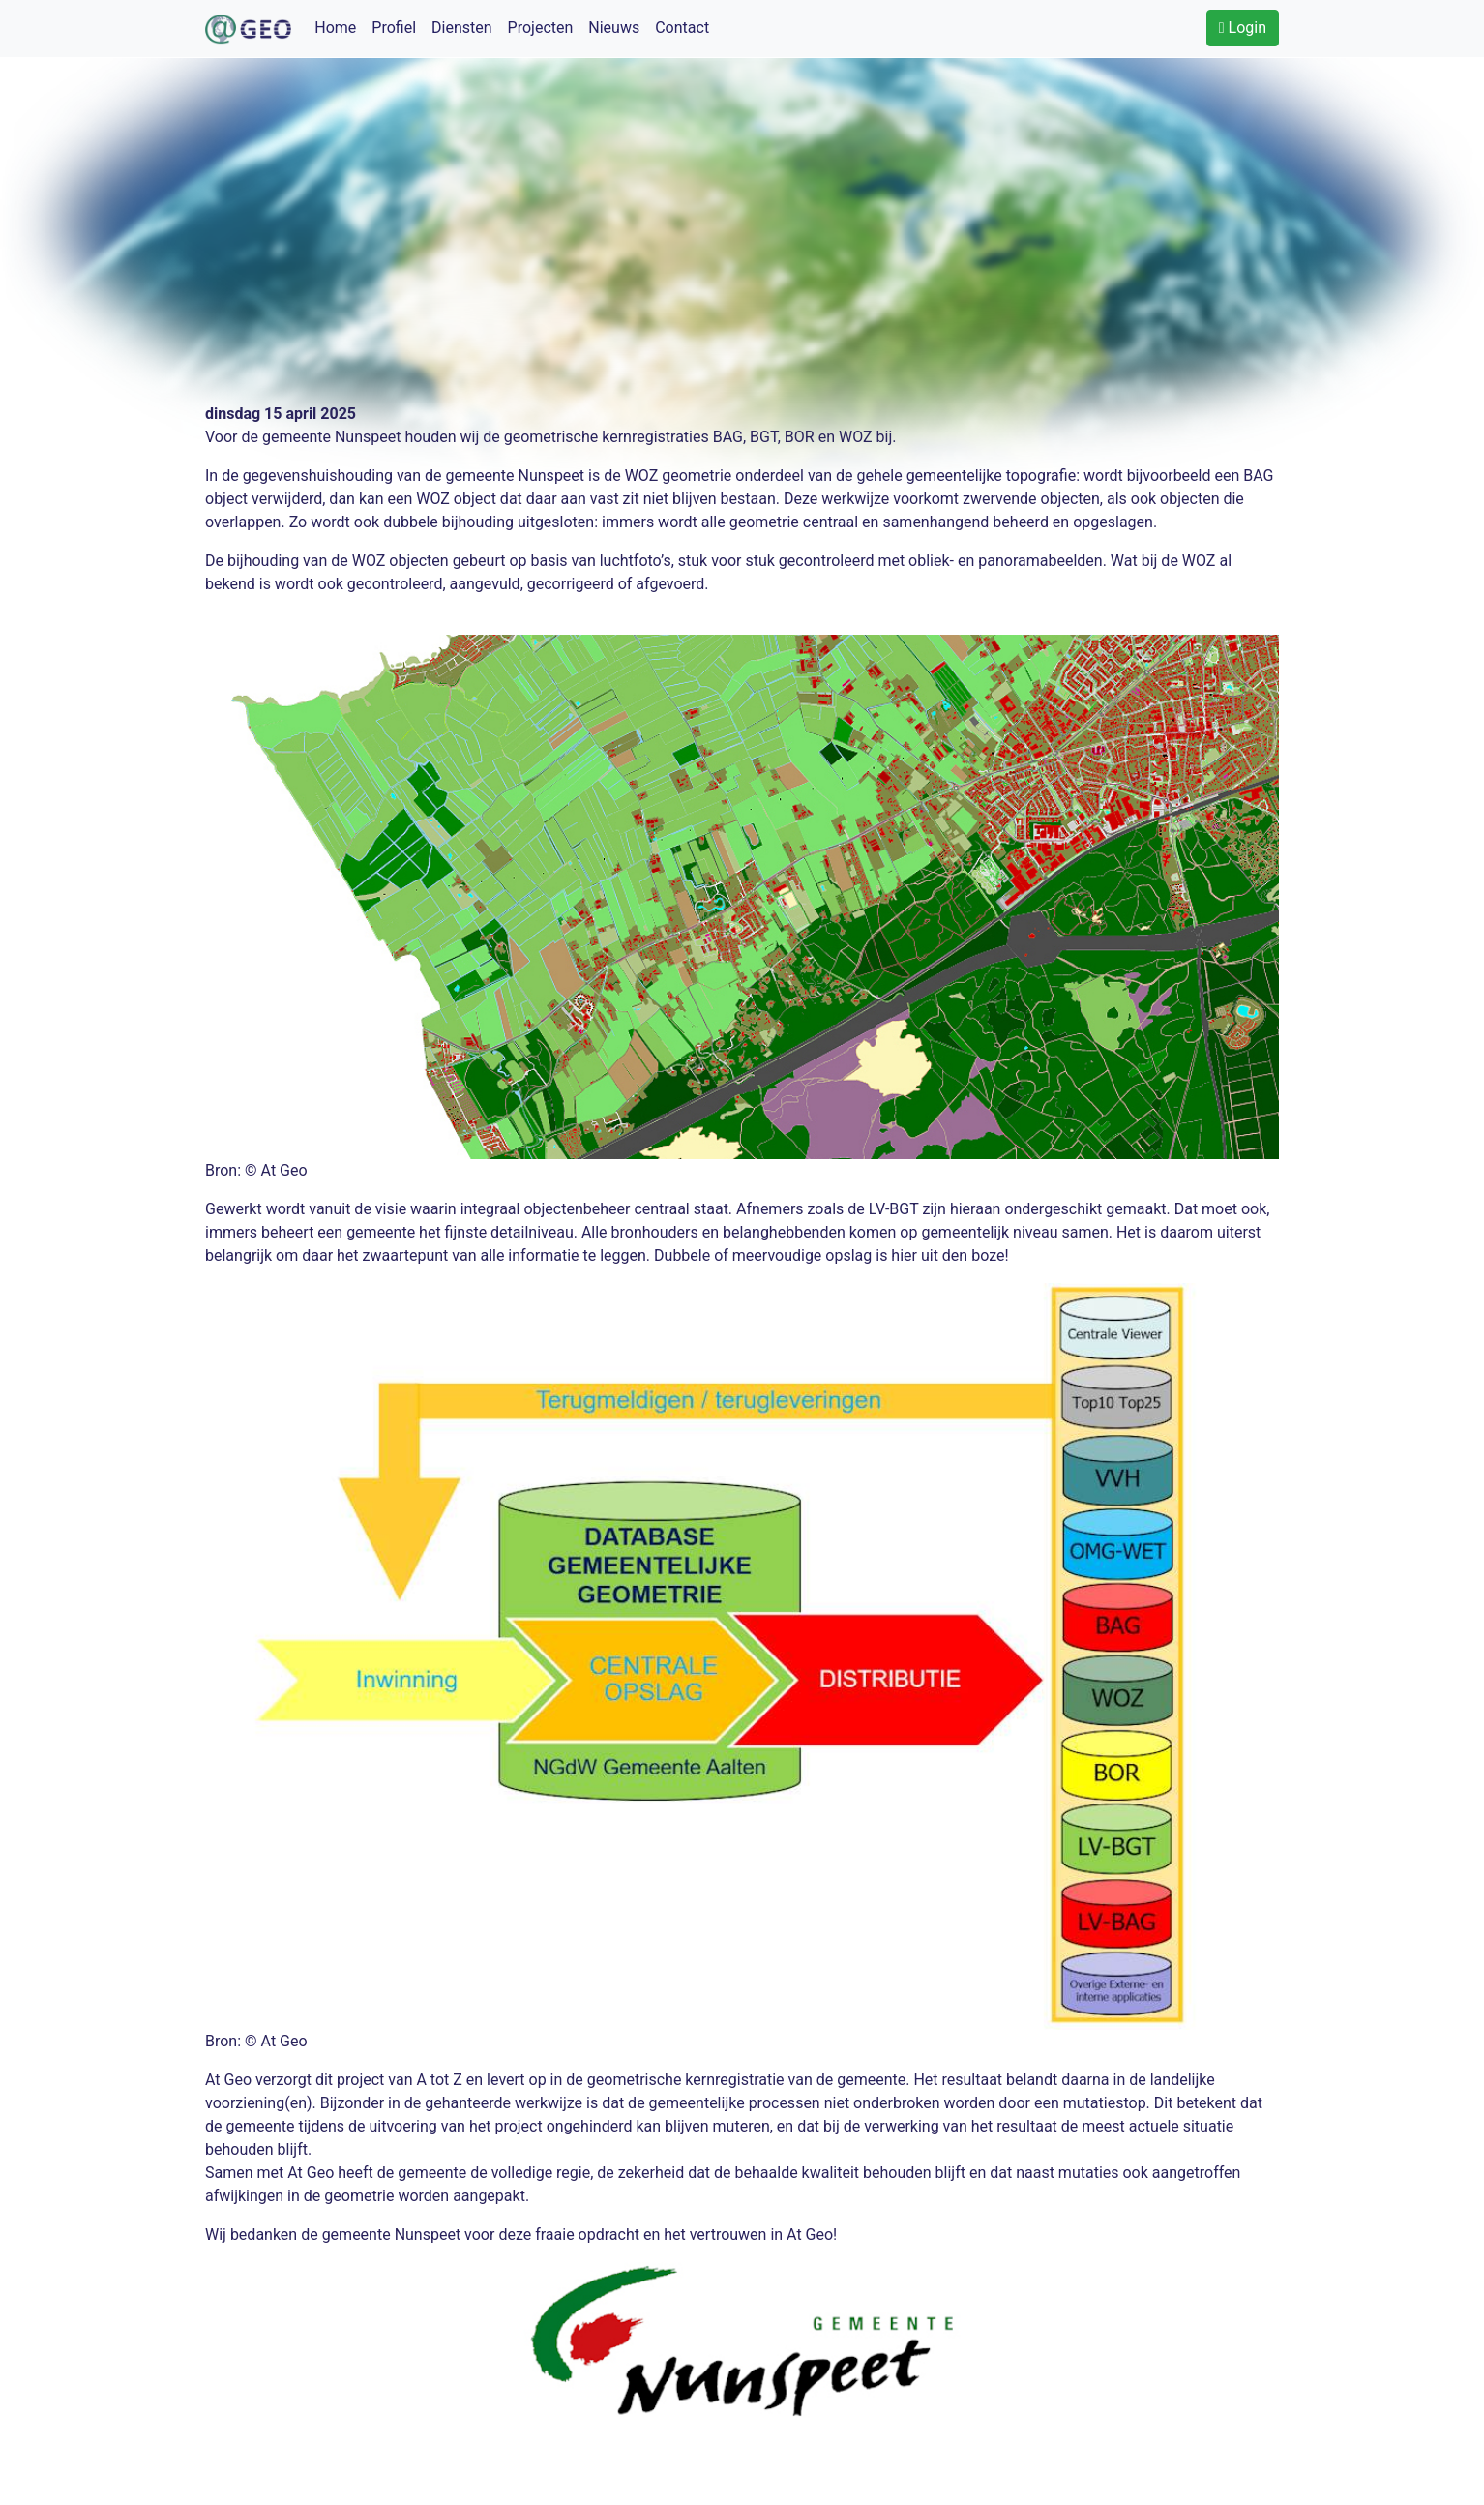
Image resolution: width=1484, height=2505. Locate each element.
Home (335, 27)
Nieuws (613, 27)
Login (1242, 27)
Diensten (461, 27)
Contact (682, 27)
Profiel (393, 27)
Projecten (541, 27)
